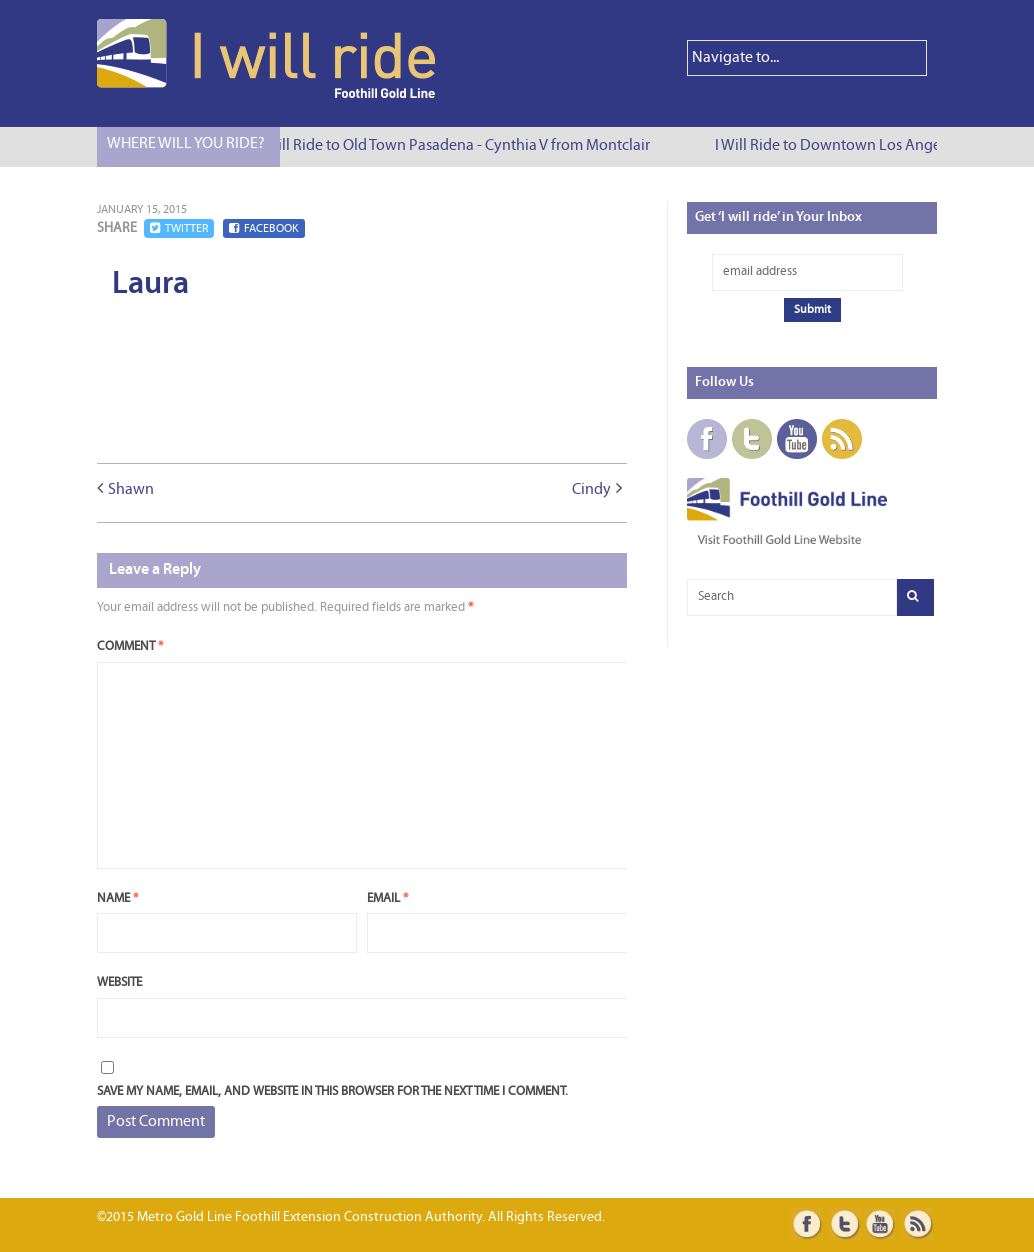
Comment (130, 646)
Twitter (179, 228)
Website (119, 982)
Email (387, 898)
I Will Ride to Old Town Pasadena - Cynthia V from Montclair (458, 146)
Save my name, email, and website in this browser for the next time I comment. (332, 1091)
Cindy (591, 490)
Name (117, 898)
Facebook (264, 228)
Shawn (131, 490)
